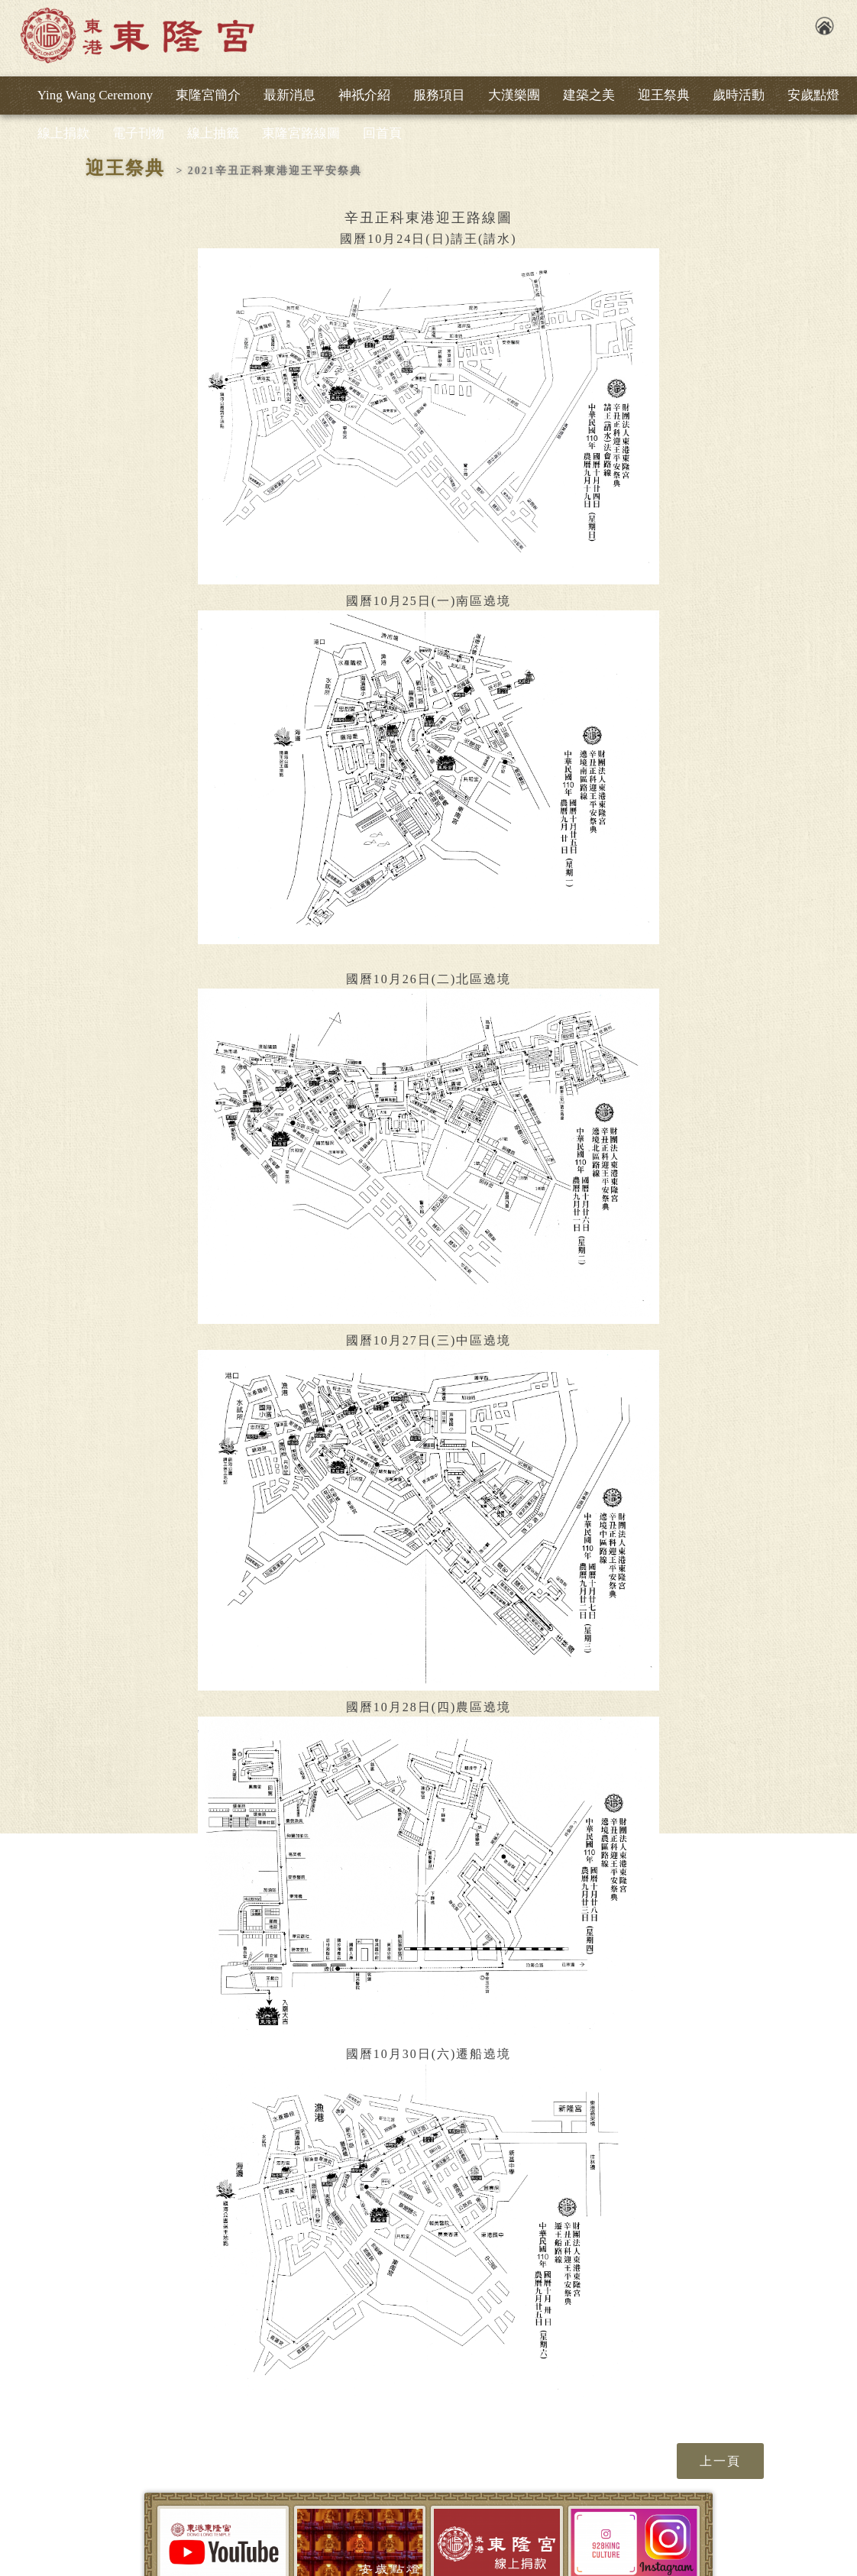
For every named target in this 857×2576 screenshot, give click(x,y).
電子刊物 (138, 133)
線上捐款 (63, 133)
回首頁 (382, 133)
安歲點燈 (813, 95)
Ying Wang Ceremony (95, 95)
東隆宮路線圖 (301, 133)
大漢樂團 (514, 95)
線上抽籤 (213, 133)
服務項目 (439, 95)
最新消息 (289, 95)
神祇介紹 (364, 95)
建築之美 (589, 95)
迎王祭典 (664, 95)
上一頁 (720, 2461)
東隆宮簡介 (208, 95)
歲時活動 (739, 95)
